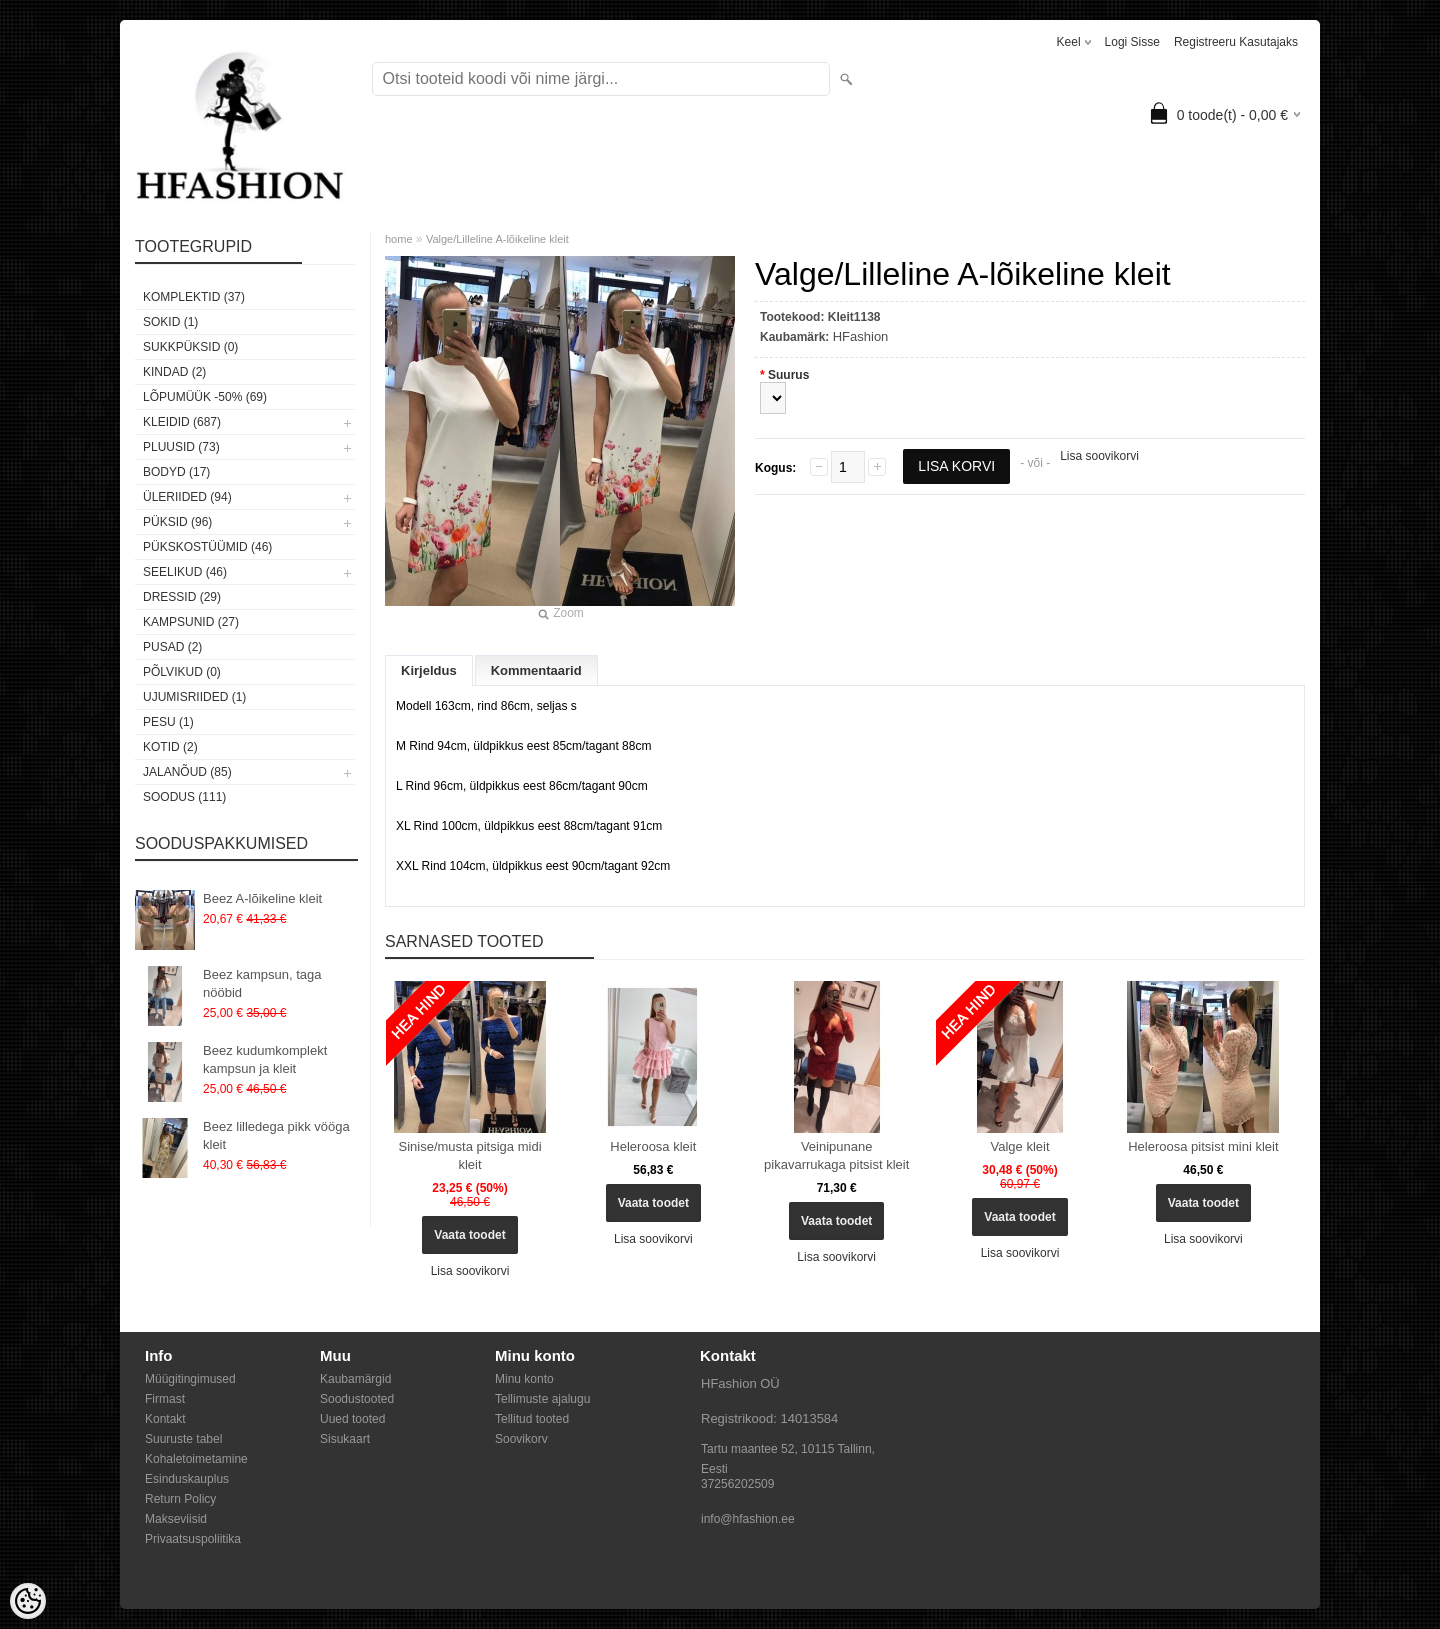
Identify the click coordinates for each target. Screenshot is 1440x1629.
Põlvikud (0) (182, 672)
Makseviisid (176, 1519)
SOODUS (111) (184, 797)
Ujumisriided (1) (194, 697)
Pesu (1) (168, 722)
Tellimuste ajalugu (542, 1399)
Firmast (165, 1399)
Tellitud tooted (532, 1419)
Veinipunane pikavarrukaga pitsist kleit (836, 1155)
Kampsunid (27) (191, 622)
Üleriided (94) (187, 497)
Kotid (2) (170, 747)
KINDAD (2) (174, 372)
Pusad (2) (172, 647)
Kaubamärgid (355, 1379)
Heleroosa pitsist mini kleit (1203, 1146)
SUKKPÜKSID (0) (190, 347)
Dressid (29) (182, 597)
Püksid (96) (177, 522)
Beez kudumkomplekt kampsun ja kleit (265, 1059)
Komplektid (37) (194, 297)
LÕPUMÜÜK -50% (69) (205, 397)
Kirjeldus (429, 670)
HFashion (861, 336)
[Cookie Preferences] (28, 1601)
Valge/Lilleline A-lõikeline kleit (497, 239)
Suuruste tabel (183, 1439)
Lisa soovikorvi (1099, 456)
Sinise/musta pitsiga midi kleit (469, 1155)
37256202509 (737, 1484)
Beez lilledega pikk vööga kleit (276, 1135)
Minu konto (524, 1379)
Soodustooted (357, 1399)
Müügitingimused (190, 1379)
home (399, 239)
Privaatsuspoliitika (193, 1539)
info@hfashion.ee (748, 1519)
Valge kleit (1020, 1146)
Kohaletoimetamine (196, 1459)
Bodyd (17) (176, 472)
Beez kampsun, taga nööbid (262, 983)
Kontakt (165, 1419)
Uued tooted (352, 1419)
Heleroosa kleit (653, 1146)
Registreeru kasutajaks (1236, 42)
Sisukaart (345, 1439)
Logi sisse (1132, 42)
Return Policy (180, 1499)
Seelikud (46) (185, 572)
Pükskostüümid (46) (207, 547)
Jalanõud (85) (187, 772)
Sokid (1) (170, 322)
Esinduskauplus (187, 1479)
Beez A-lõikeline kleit (262, 898)
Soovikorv (521, 1439)
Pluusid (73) (181, 447)
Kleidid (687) (182, 422)
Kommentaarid (536, 670)
